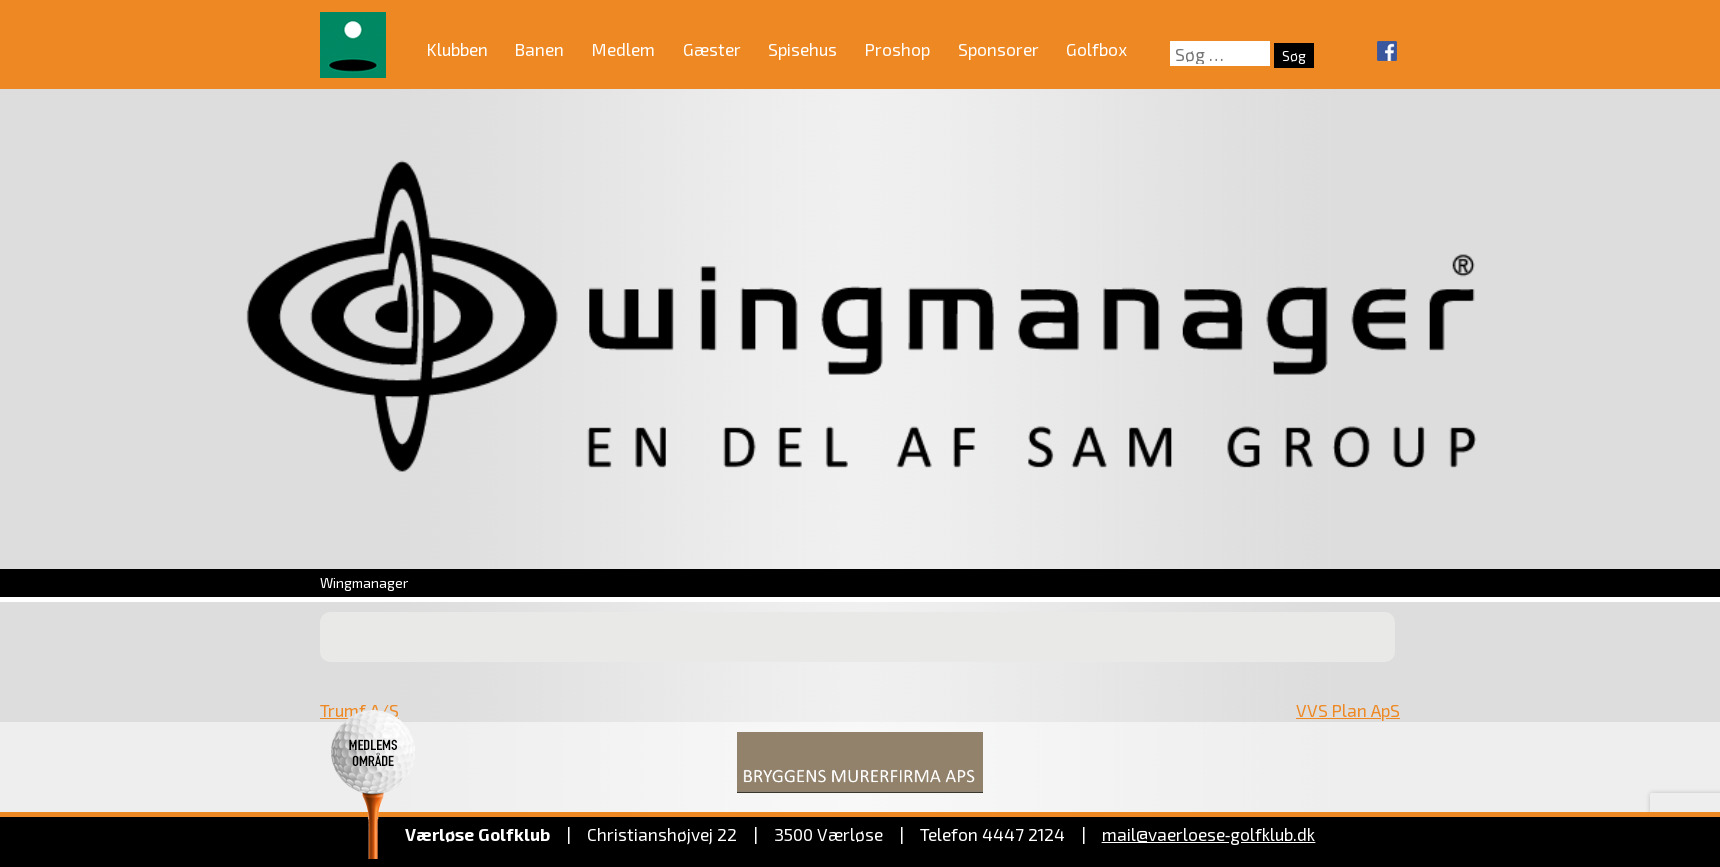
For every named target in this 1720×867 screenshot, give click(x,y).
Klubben (457, 49)
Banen (539, 49)
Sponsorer (998, 49)
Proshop (897, 49)
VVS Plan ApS (1348, 710)
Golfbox (1096, 49)
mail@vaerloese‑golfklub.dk (1209, 834)
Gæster (712, 49)
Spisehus (802, 49)
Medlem (623, 49)
